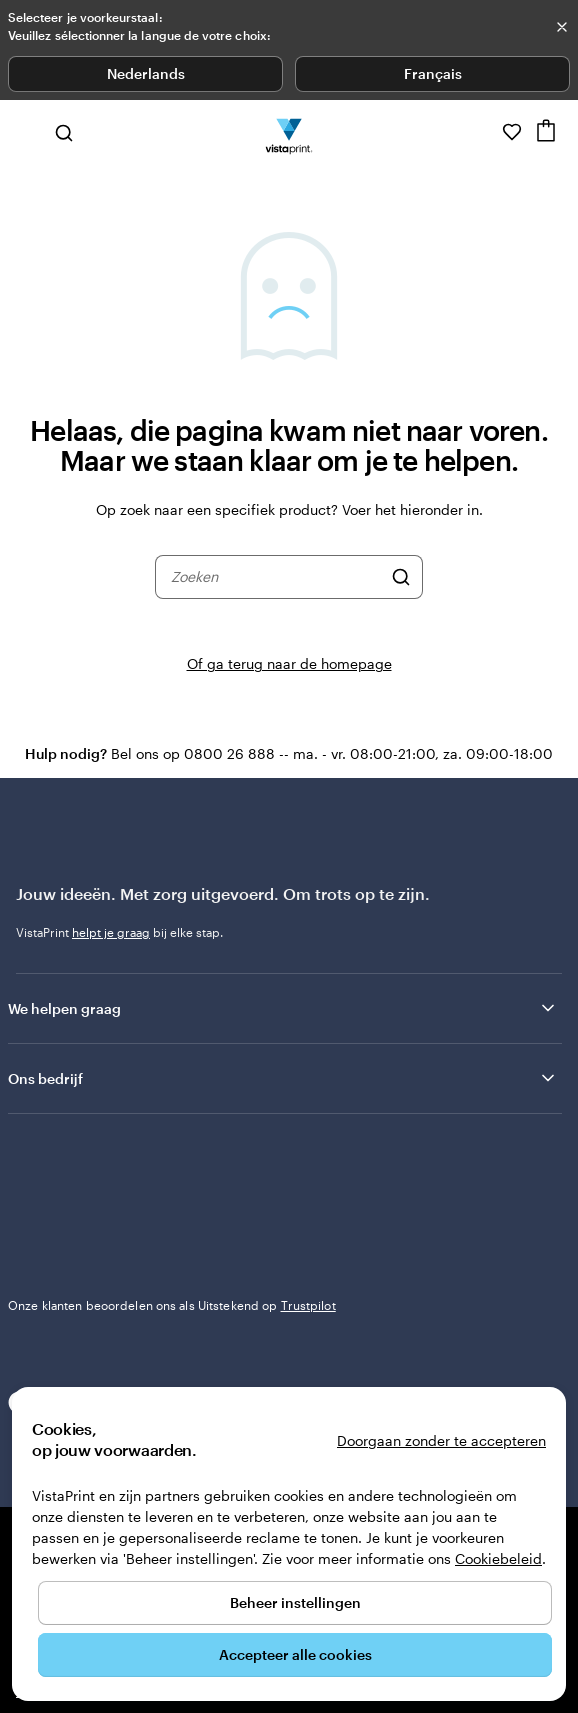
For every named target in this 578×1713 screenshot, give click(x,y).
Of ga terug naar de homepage (289, 663)
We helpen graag (283, 1008)
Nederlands (146, 73)
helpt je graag (111, 932)
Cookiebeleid (498, 1558)
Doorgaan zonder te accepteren (441, 1440)
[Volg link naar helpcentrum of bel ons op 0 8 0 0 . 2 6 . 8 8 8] (484, 132)
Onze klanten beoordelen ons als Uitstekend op (172, 1305)
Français (433, 73)
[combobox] (276, 577)
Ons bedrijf (283, 1078)
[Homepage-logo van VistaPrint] (289, 132)
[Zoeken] (401, 577)
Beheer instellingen (295, 1602)
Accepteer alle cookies (295, 1654)
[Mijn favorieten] (512, 132)
